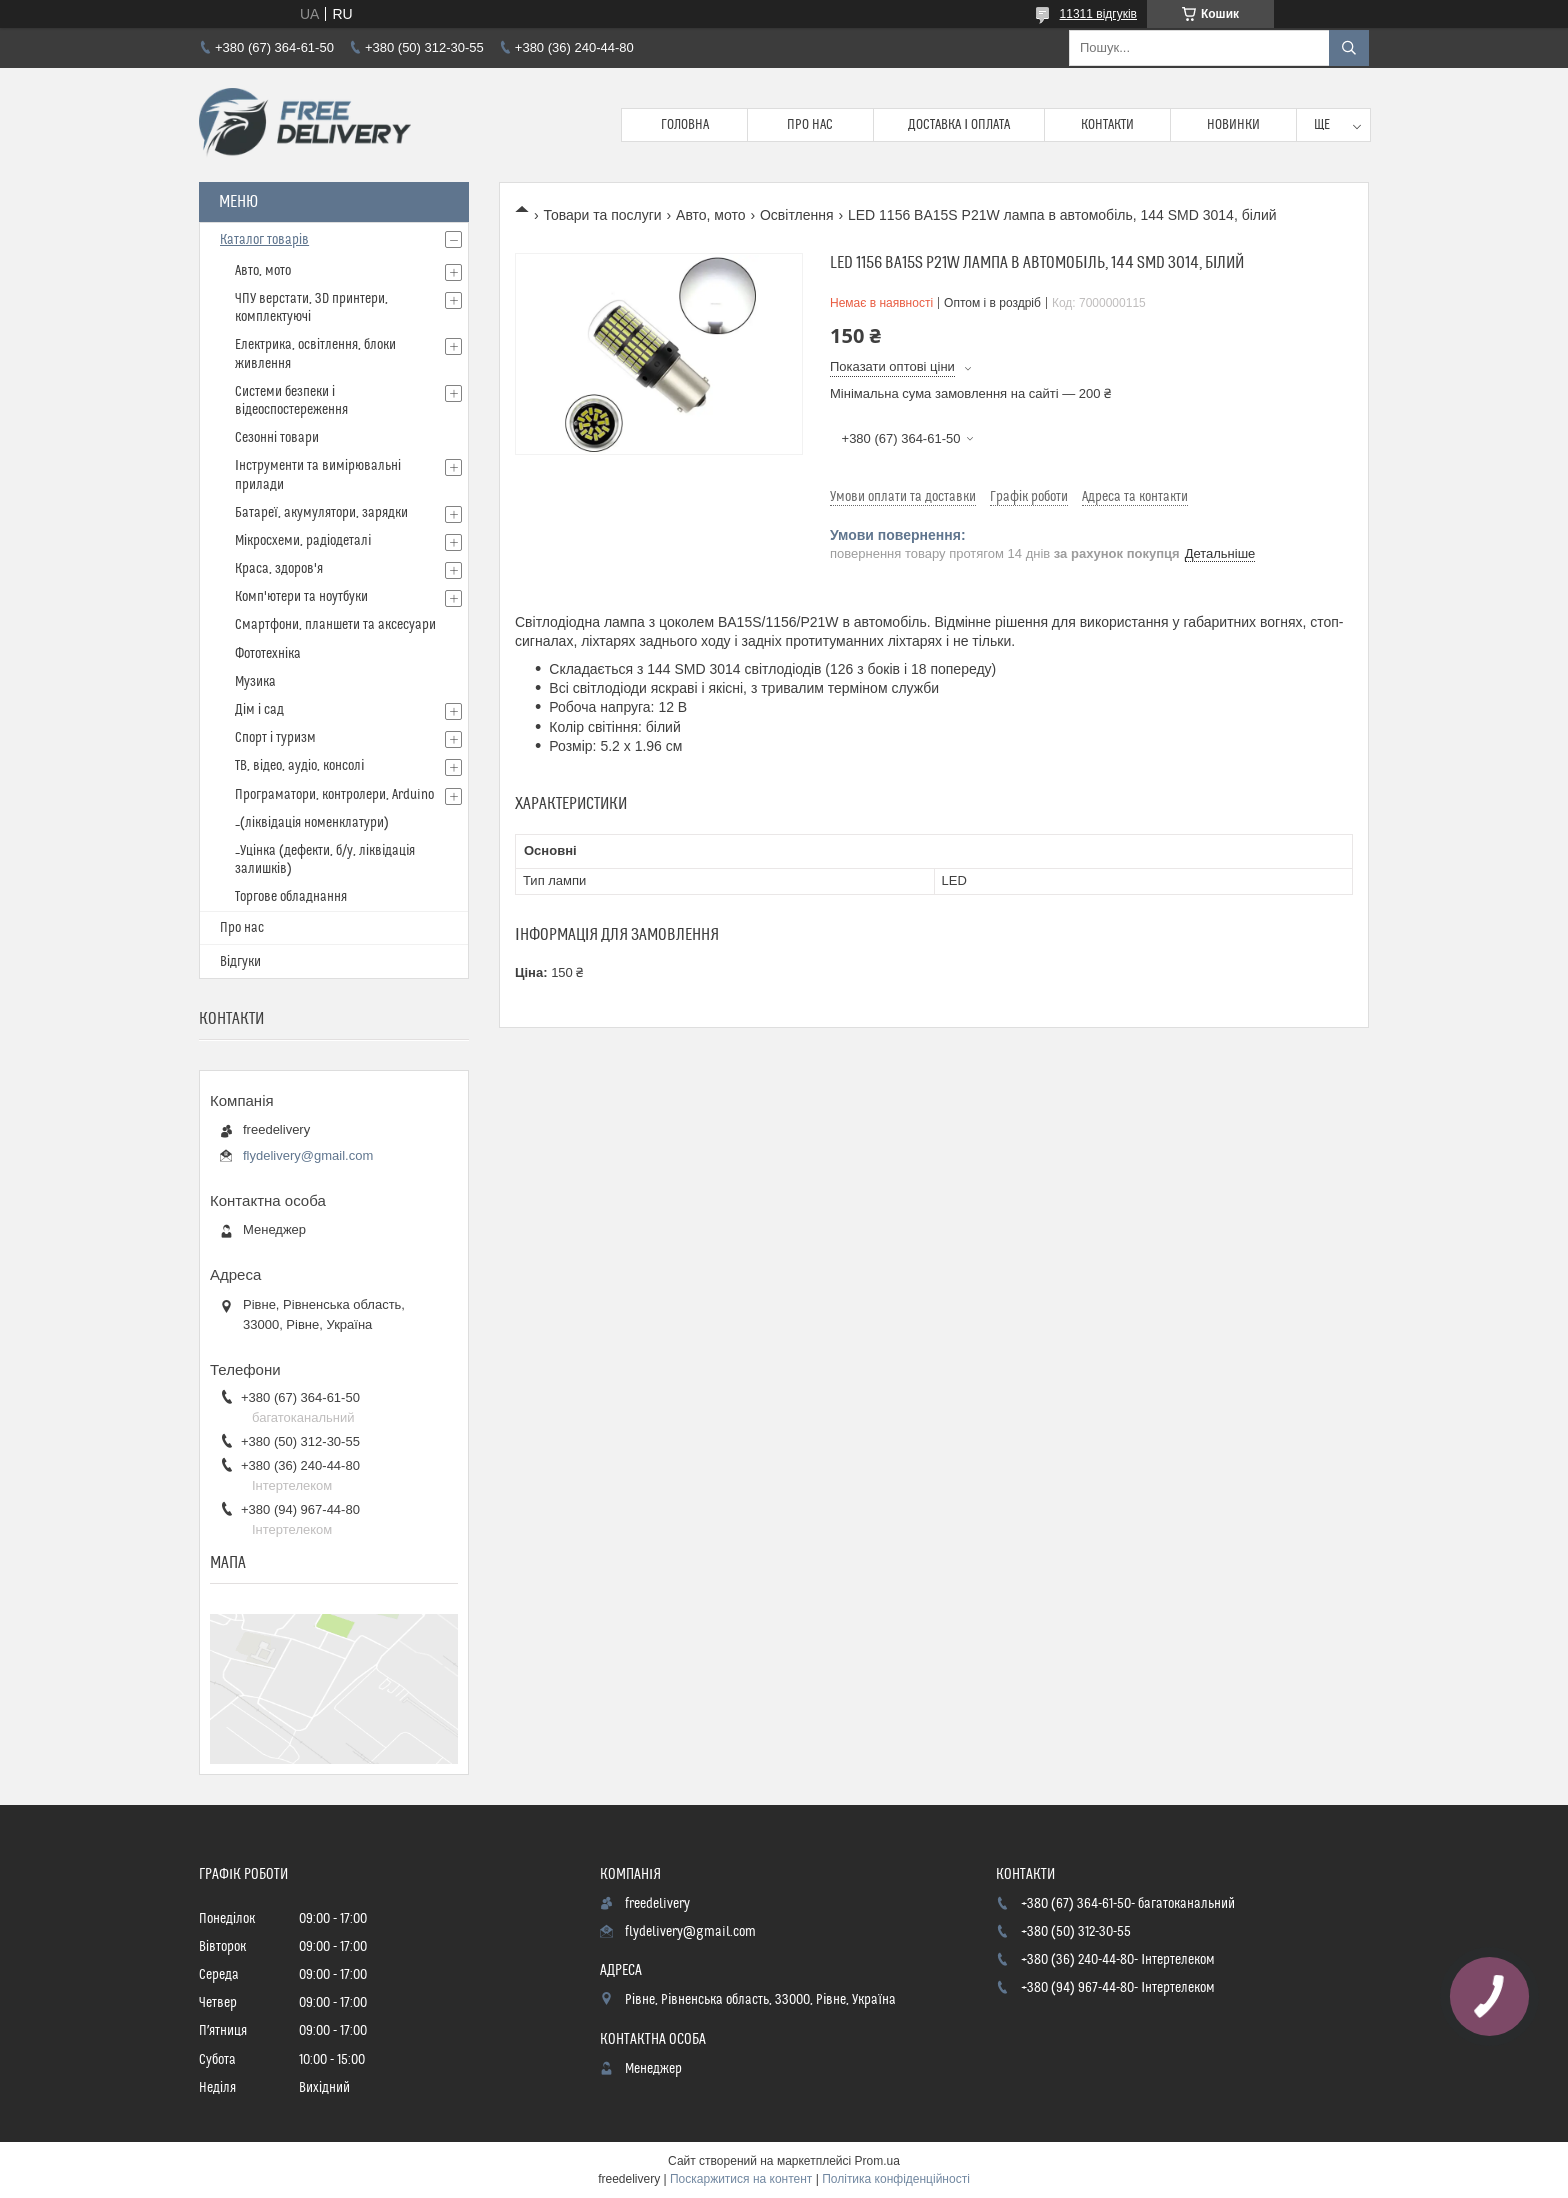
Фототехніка (268, 654)
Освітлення (797, 215)
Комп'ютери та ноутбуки (301, 597)
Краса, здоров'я (279, 569)
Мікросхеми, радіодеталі (303, 541)
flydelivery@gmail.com (308, 1155)
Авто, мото (710, 215)
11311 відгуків (1098, 14)
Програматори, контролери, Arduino (334, 795)
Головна (685, 125)
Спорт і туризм (275, 738)
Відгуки (240, 962)
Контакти (1107, 125)
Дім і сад (259, 710)
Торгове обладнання (291, 897)
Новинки (1233, 125)
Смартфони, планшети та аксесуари (335, 625)
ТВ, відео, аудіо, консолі (299, 766)
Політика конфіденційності (896, 2179)
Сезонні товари (277, 438)
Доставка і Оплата (959, 125)
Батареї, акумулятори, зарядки (321, 513)
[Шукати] (1349, 48)
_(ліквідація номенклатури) (312, 823)
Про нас (810, 125)
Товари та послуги (602, 215)
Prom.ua (877, 2161)
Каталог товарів (264, 240)
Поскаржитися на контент (741, 2179)
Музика (255, 682)
